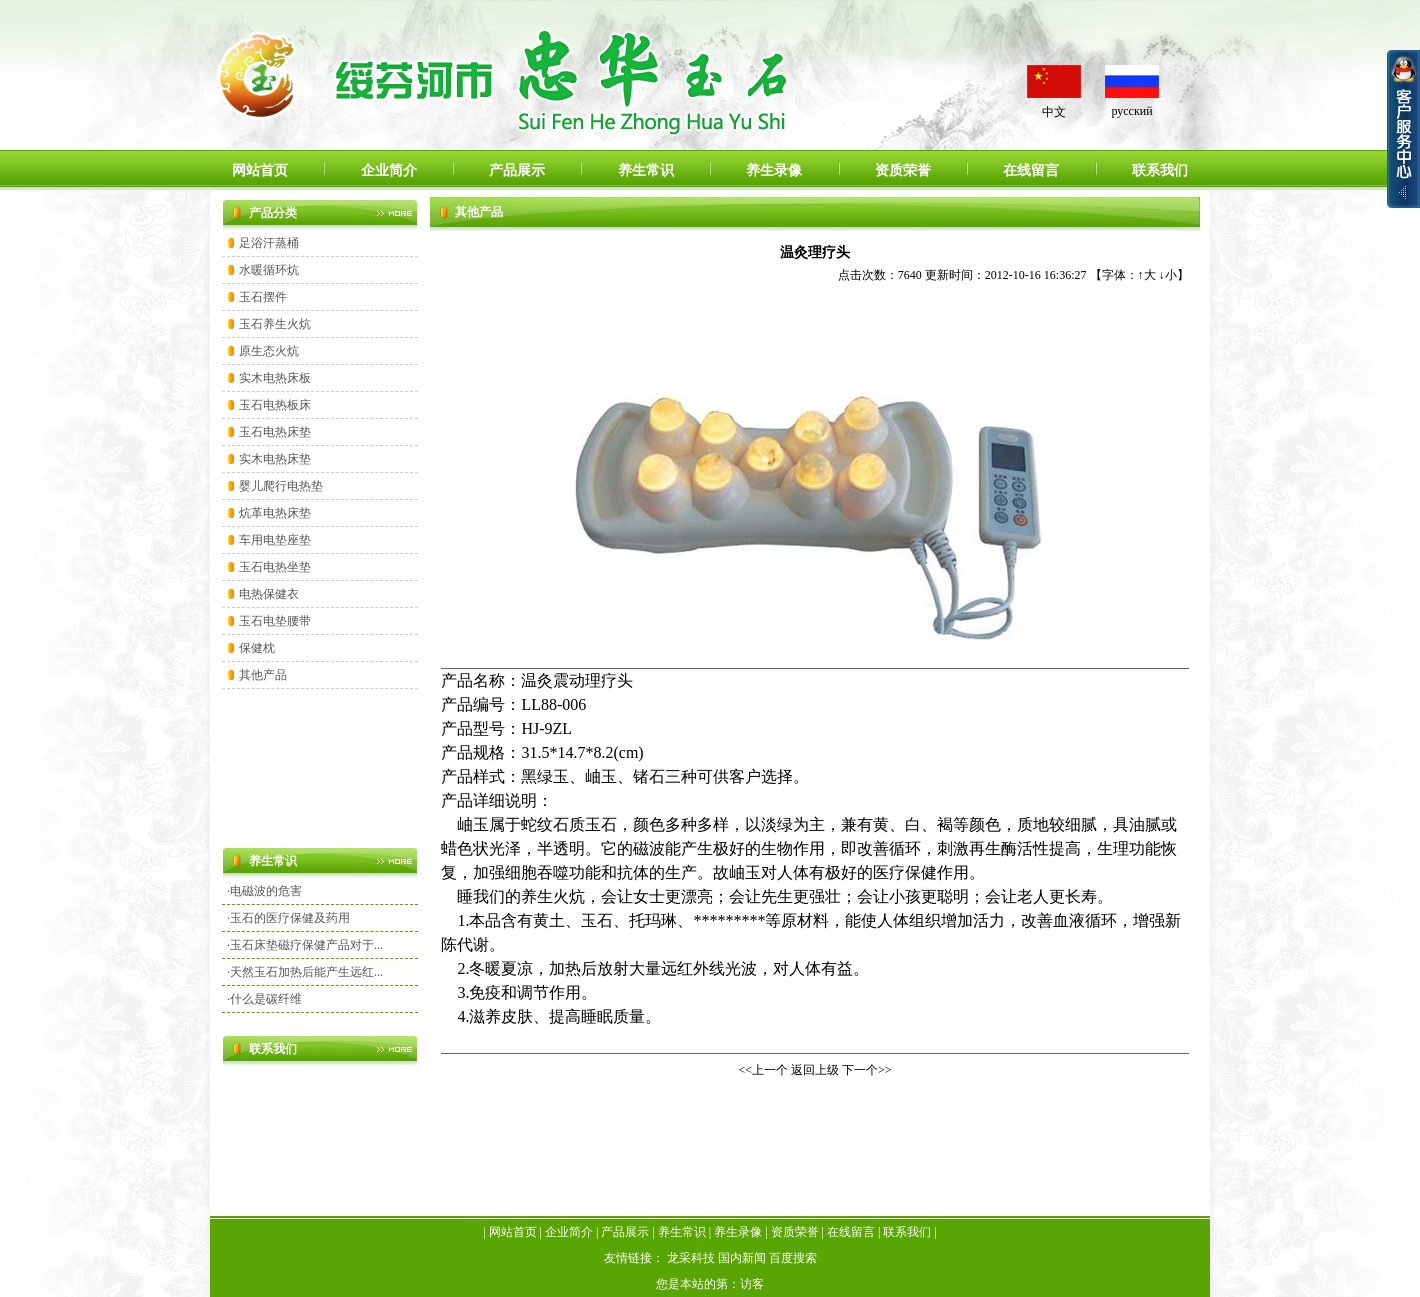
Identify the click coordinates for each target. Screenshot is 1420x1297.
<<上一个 (763, 1070)
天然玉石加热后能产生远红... (306, 972)
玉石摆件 (263, 297)
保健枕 (257, 648)
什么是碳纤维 (266, 999)
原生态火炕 (269, 351)
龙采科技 (691, 1258)
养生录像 (774, 170)
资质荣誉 (903, 170)
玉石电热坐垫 (275, 567)
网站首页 (260, 170)
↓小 (1168, 275)
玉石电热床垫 (275, 432)
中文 (1054, 112)
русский (1131, 111)
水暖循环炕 (269, 270)
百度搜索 (793, 1258)
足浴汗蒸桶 (269, 243)
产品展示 (517, 170)
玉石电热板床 (275, 405)
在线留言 (1031, 170)
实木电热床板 (275, 378)
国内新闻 (742, 1258)
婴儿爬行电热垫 (281, 486)
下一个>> (867, 1070)
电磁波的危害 (266, 891)
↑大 (1147, 275)
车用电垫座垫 (275, 540)
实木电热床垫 (275, 459)
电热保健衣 (269, 594)
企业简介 (389, 170)
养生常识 (646, 170)
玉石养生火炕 (275, 324)
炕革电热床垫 (275, 513)
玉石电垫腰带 (275, 621)
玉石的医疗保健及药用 (290, 918)
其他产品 (263, 675)
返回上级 (815, 1070)
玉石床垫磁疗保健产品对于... (306, 945)
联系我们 (1160, 170)
